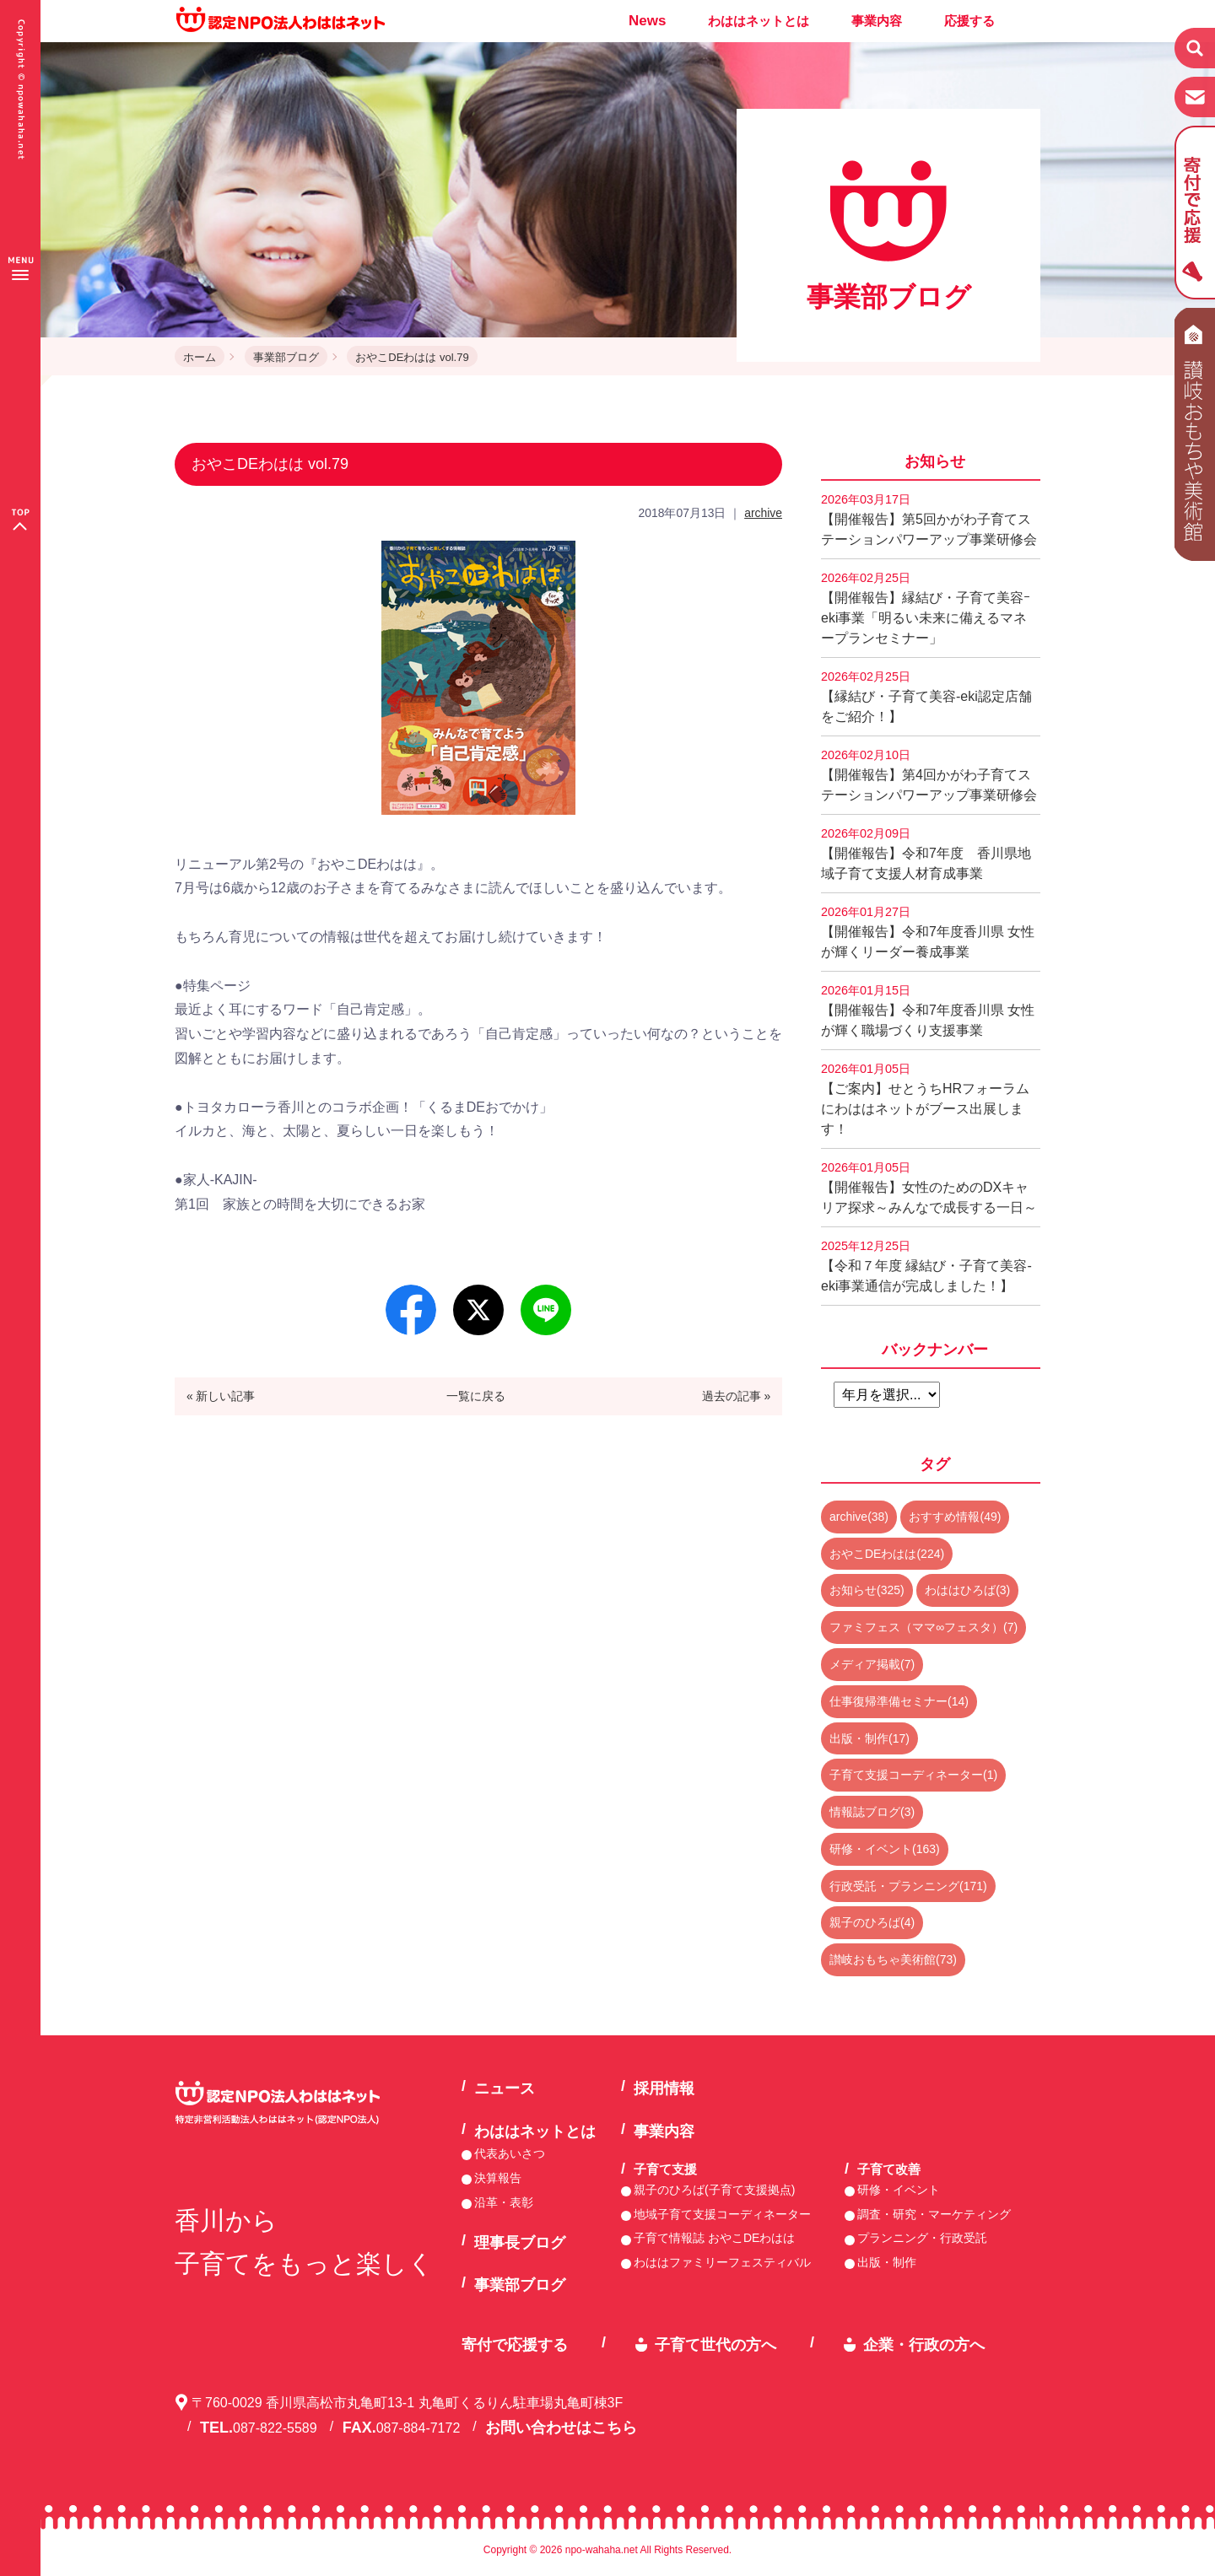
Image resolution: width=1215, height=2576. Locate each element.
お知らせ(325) (866, 1590)
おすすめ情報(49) (955, 1516)
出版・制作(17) (869, 1738)
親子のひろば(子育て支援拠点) (714, 2189)
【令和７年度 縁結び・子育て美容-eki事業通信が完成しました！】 (926, 1266)
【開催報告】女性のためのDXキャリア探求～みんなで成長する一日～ (929, 1188)
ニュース (504, 2088)
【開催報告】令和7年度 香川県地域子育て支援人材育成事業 (926, 854)
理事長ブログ (519, 2242)
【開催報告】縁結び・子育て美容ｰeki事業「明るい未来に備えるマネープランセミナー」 (925, 608)
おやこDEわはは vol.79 (411, 357)
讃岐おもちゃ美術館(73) (893, 1959)
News (647, 21)
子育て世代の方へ (715, 2344)
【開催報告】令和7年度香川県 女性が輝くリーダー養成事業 (927, 932)
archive (763, 513)
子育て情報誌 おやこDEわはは (714, 2238)
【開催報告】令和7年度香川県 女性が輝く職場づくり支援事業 (927, 1010)
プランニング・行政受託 (922, 2238)
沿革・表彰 (503, 2202)
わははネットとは (758, 20)
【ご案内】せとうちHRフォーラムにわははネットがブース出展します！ (925, 1099)
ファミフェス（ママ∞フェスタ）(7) (923, 1627)
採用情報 (664, 2088)
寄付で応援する (515, 2344)
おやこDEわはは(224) (886, 1553)
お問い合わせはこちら (561, 2427)
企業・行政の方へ (924, 2344)
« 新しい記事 (221, 1396)
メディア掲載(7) (872, 1664)
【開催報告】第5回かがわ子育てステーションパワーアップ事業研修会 (929, 520)
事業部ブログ (286, 357)
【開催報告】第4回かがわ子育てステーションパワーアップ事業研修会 (929, 775)
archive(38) (858, 1516)
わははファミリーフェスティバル (722, 2262)
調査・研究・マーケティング (934, 2214)
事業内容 (876, 20)
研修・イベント (898, 2189)
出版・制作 (886, 2262)
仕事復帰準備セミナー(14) (899, 1701)
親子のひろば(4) (872, 1922)
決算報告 (497, 2178)
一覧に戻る (475, 1396)
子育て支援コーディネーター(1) (913, 1774)
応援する (969, 20)
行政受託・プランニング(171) (908, 1886)
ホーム (199, 357)
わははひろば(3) (967, 1590)
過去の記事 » (736, 1396)
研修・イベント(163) (884, 1849)
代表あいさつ (509, 2153)
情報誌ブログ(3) (872, 1812)
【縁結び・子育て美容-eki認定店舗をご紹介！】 (926, 697)
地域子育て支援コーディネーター (722, 2214)
